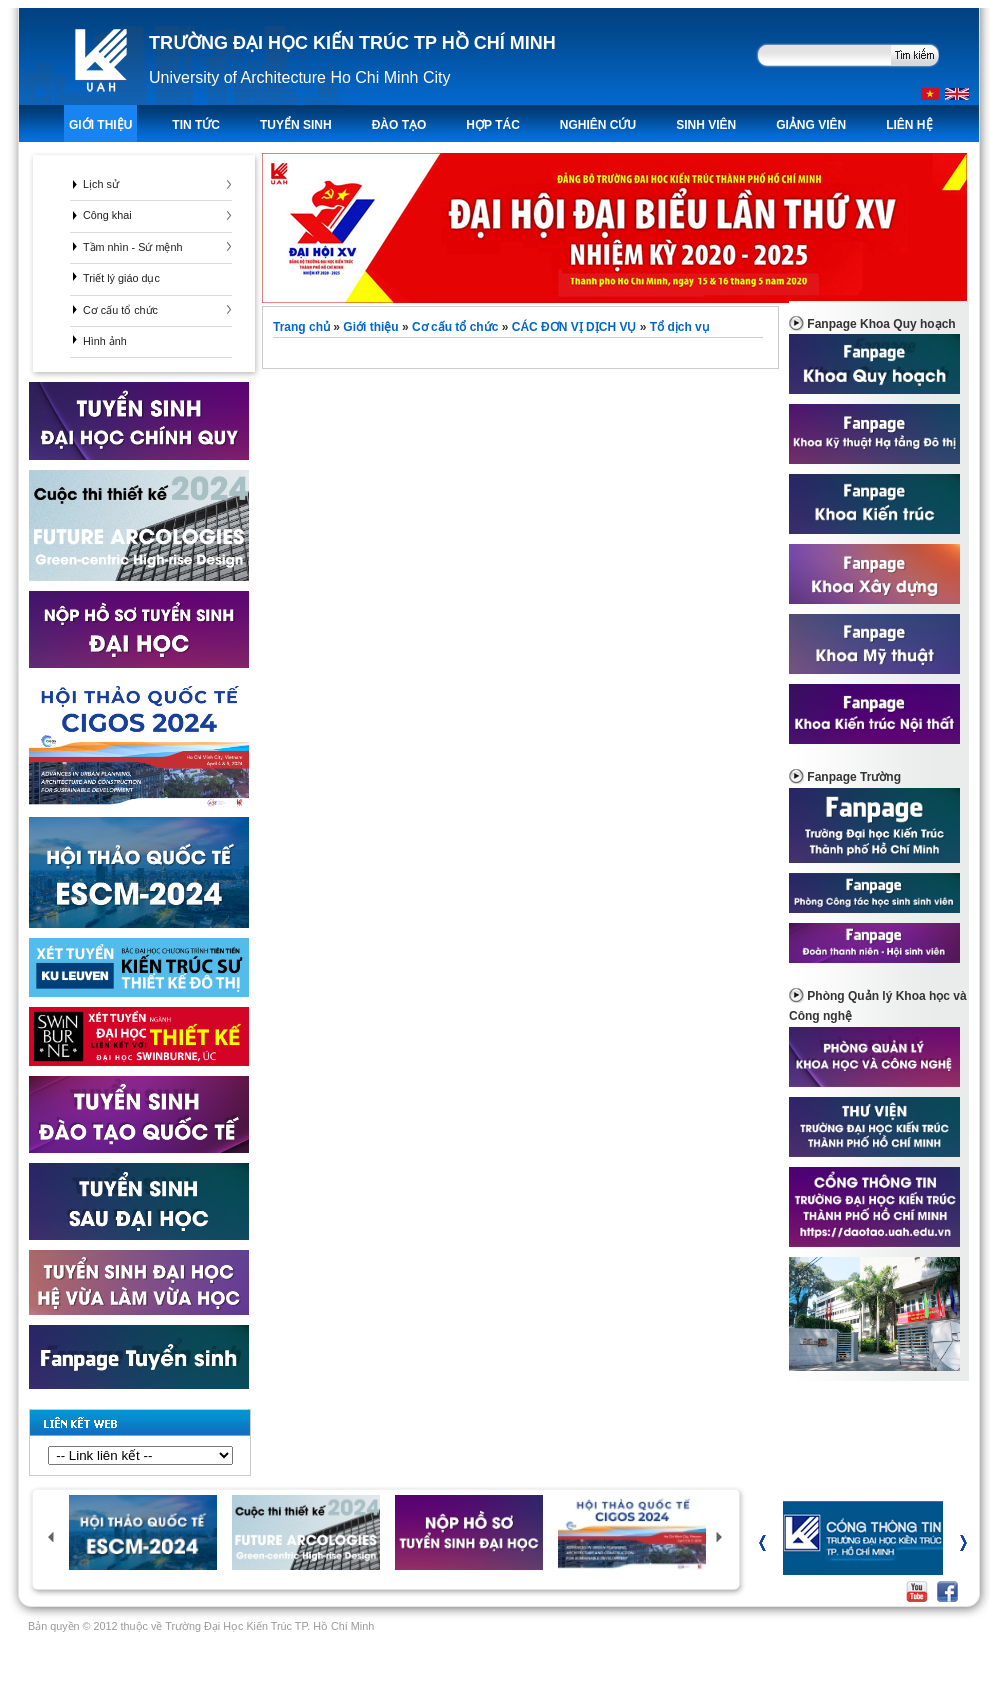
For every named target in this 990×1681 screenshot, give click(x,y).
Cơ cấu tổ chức (120, 310)
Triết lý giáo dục (121, 278)
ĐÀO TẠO (399, 125)
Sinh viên (706, 125)
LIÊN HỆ (909, 125)
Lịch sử (101, 184)
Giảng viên (811, 125)
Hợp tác (492, 125)
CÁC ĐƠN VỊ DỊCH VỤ (574, 327)
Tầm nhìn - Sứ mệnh (132, 247)
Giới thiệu (100, 125)
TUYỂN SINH (296, 125)
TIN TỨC (196, 125)
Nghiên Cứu (598, 125)
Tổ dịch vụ (679, 327)
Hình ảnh (105, 341)
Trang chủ (303, 327)
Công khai (107, 215)
